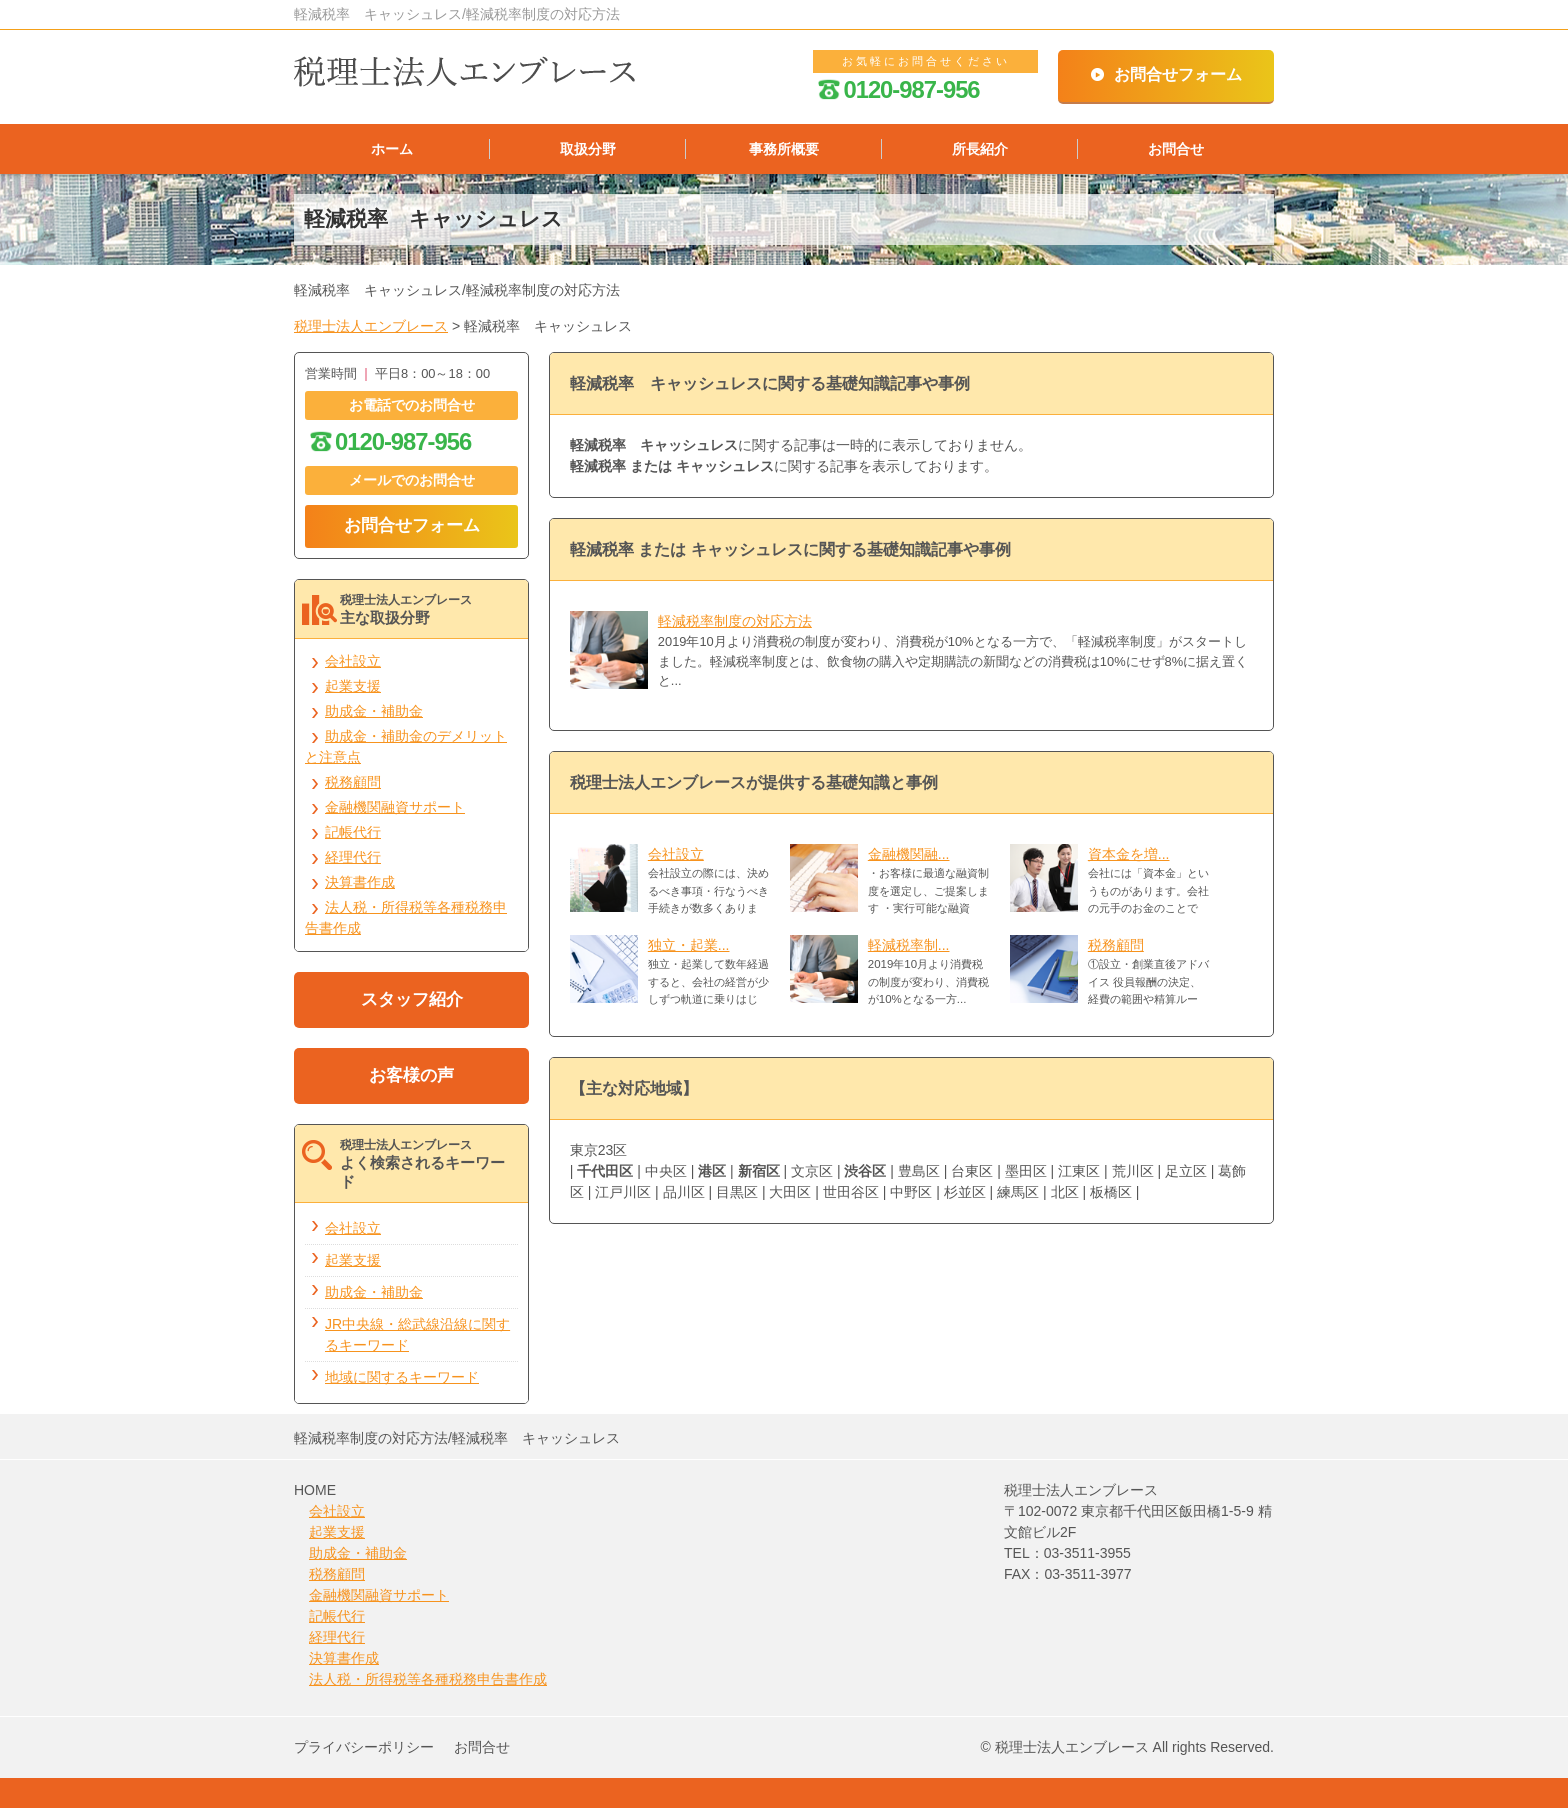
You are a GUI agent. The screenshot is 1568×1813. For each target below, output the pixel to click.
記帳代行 (353, 837)
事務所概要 (784, 151)
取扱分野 (588, 151)
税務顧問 (1116, 950)
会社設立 (676, 859)
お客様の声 (411, 1080)
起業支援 (353, 691)
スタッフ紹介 (412, 1004)
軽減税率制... (909, 950)
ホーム (392, 151)
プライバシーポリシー (364, 1752)
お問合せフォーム (1178, 74)
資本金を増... (1129, 859)
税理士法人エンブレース (371, 331)
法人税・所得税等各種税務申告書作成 (428, 1684)
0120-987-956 (898, 89)
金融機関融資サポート (395, 812)
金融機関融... (909, 859)
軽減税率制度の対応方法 (735, 626)
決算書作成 (360, 887)
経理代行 (353, 862)
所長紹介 (980, 151)
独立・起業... (689, 950)
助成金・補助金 (374, 716)
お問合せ (1176, 151)
